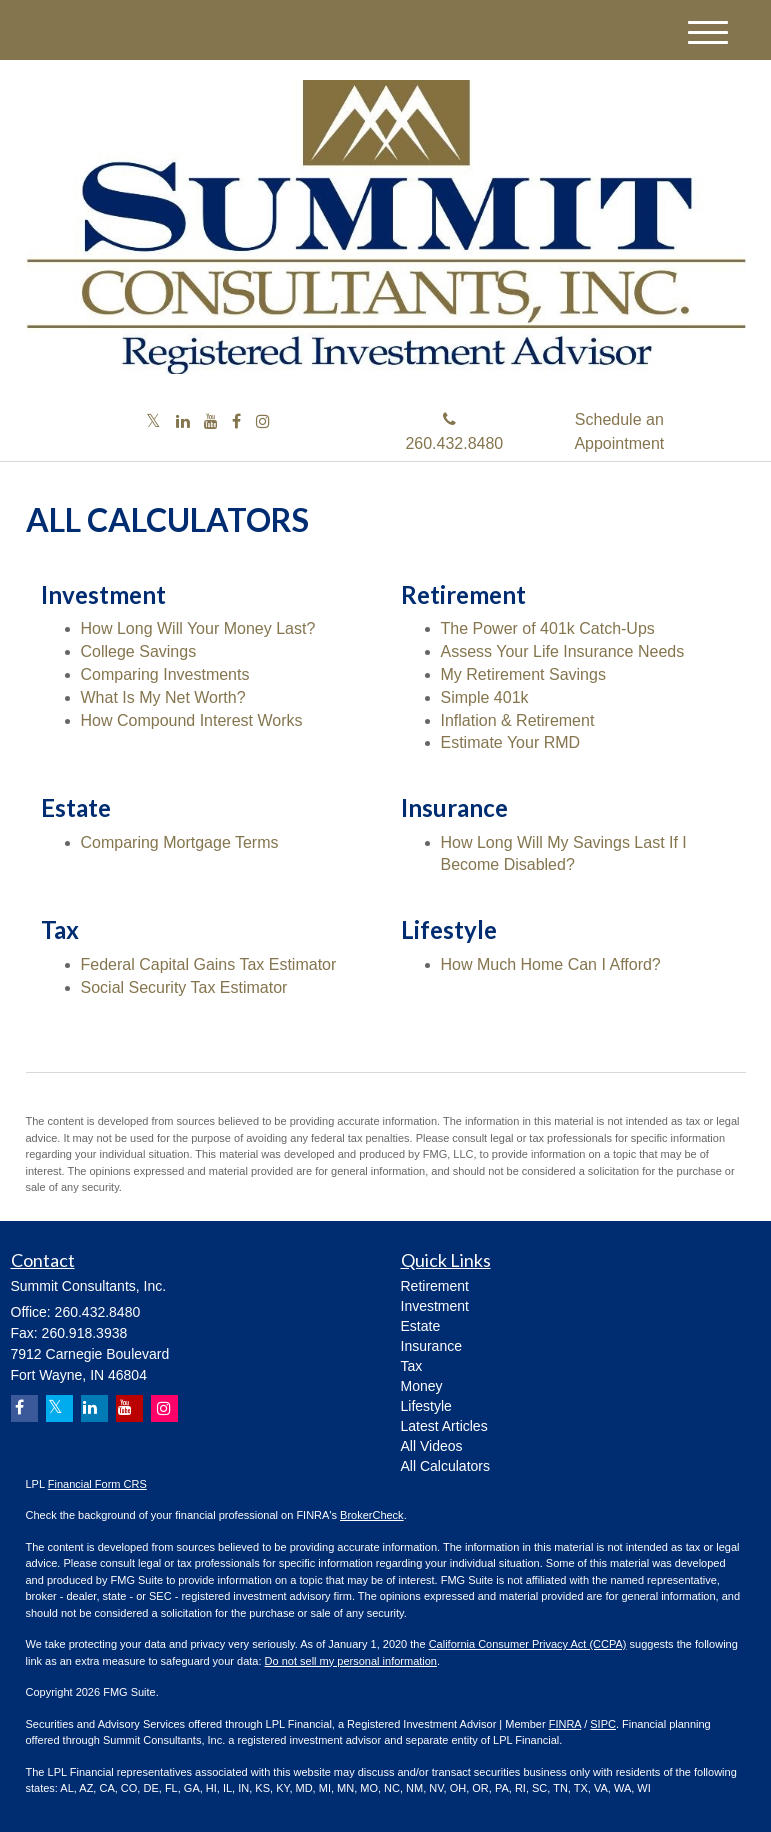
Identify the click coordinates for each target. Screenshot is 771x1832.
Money (422, 1386)
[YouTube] (211, 422)
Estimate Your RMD (511, 742)
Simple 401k (485, 697)
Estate (421, 1326)
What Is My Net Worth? (163, 697)
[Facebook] (236, 422)
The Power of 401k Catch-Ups (548, 628)
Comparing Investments (165, 674)
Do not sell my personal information (351, 1661)
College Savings (139, 651)
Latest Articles (444, 1426)
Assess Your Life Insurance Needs (563, 651)
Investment (435, 1306)
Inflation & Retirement (518, 720)
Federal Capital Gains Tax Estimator (209, 964)
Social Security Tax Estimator (184, 987)
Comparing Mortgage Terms (180, 842)
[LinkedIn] (183, 422)
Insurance (431, 1346)
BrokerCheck (372, 1515)
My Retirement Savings (523, 674)
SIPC (603, 1724)
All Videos (432, 1446)
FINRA (565, 1724)
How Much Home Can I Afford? (551, 964)
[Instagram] (263, 422)
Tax (412, 1366)
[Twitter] (153, 422)
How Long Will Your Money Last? (198, 628)
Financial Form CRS (97, 1484)
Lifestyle (426, 1406)
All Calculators (445, 1466)
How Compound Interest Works (192, 720)
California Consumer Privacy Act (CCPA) (528, 1644)
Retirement (435, 1286)
